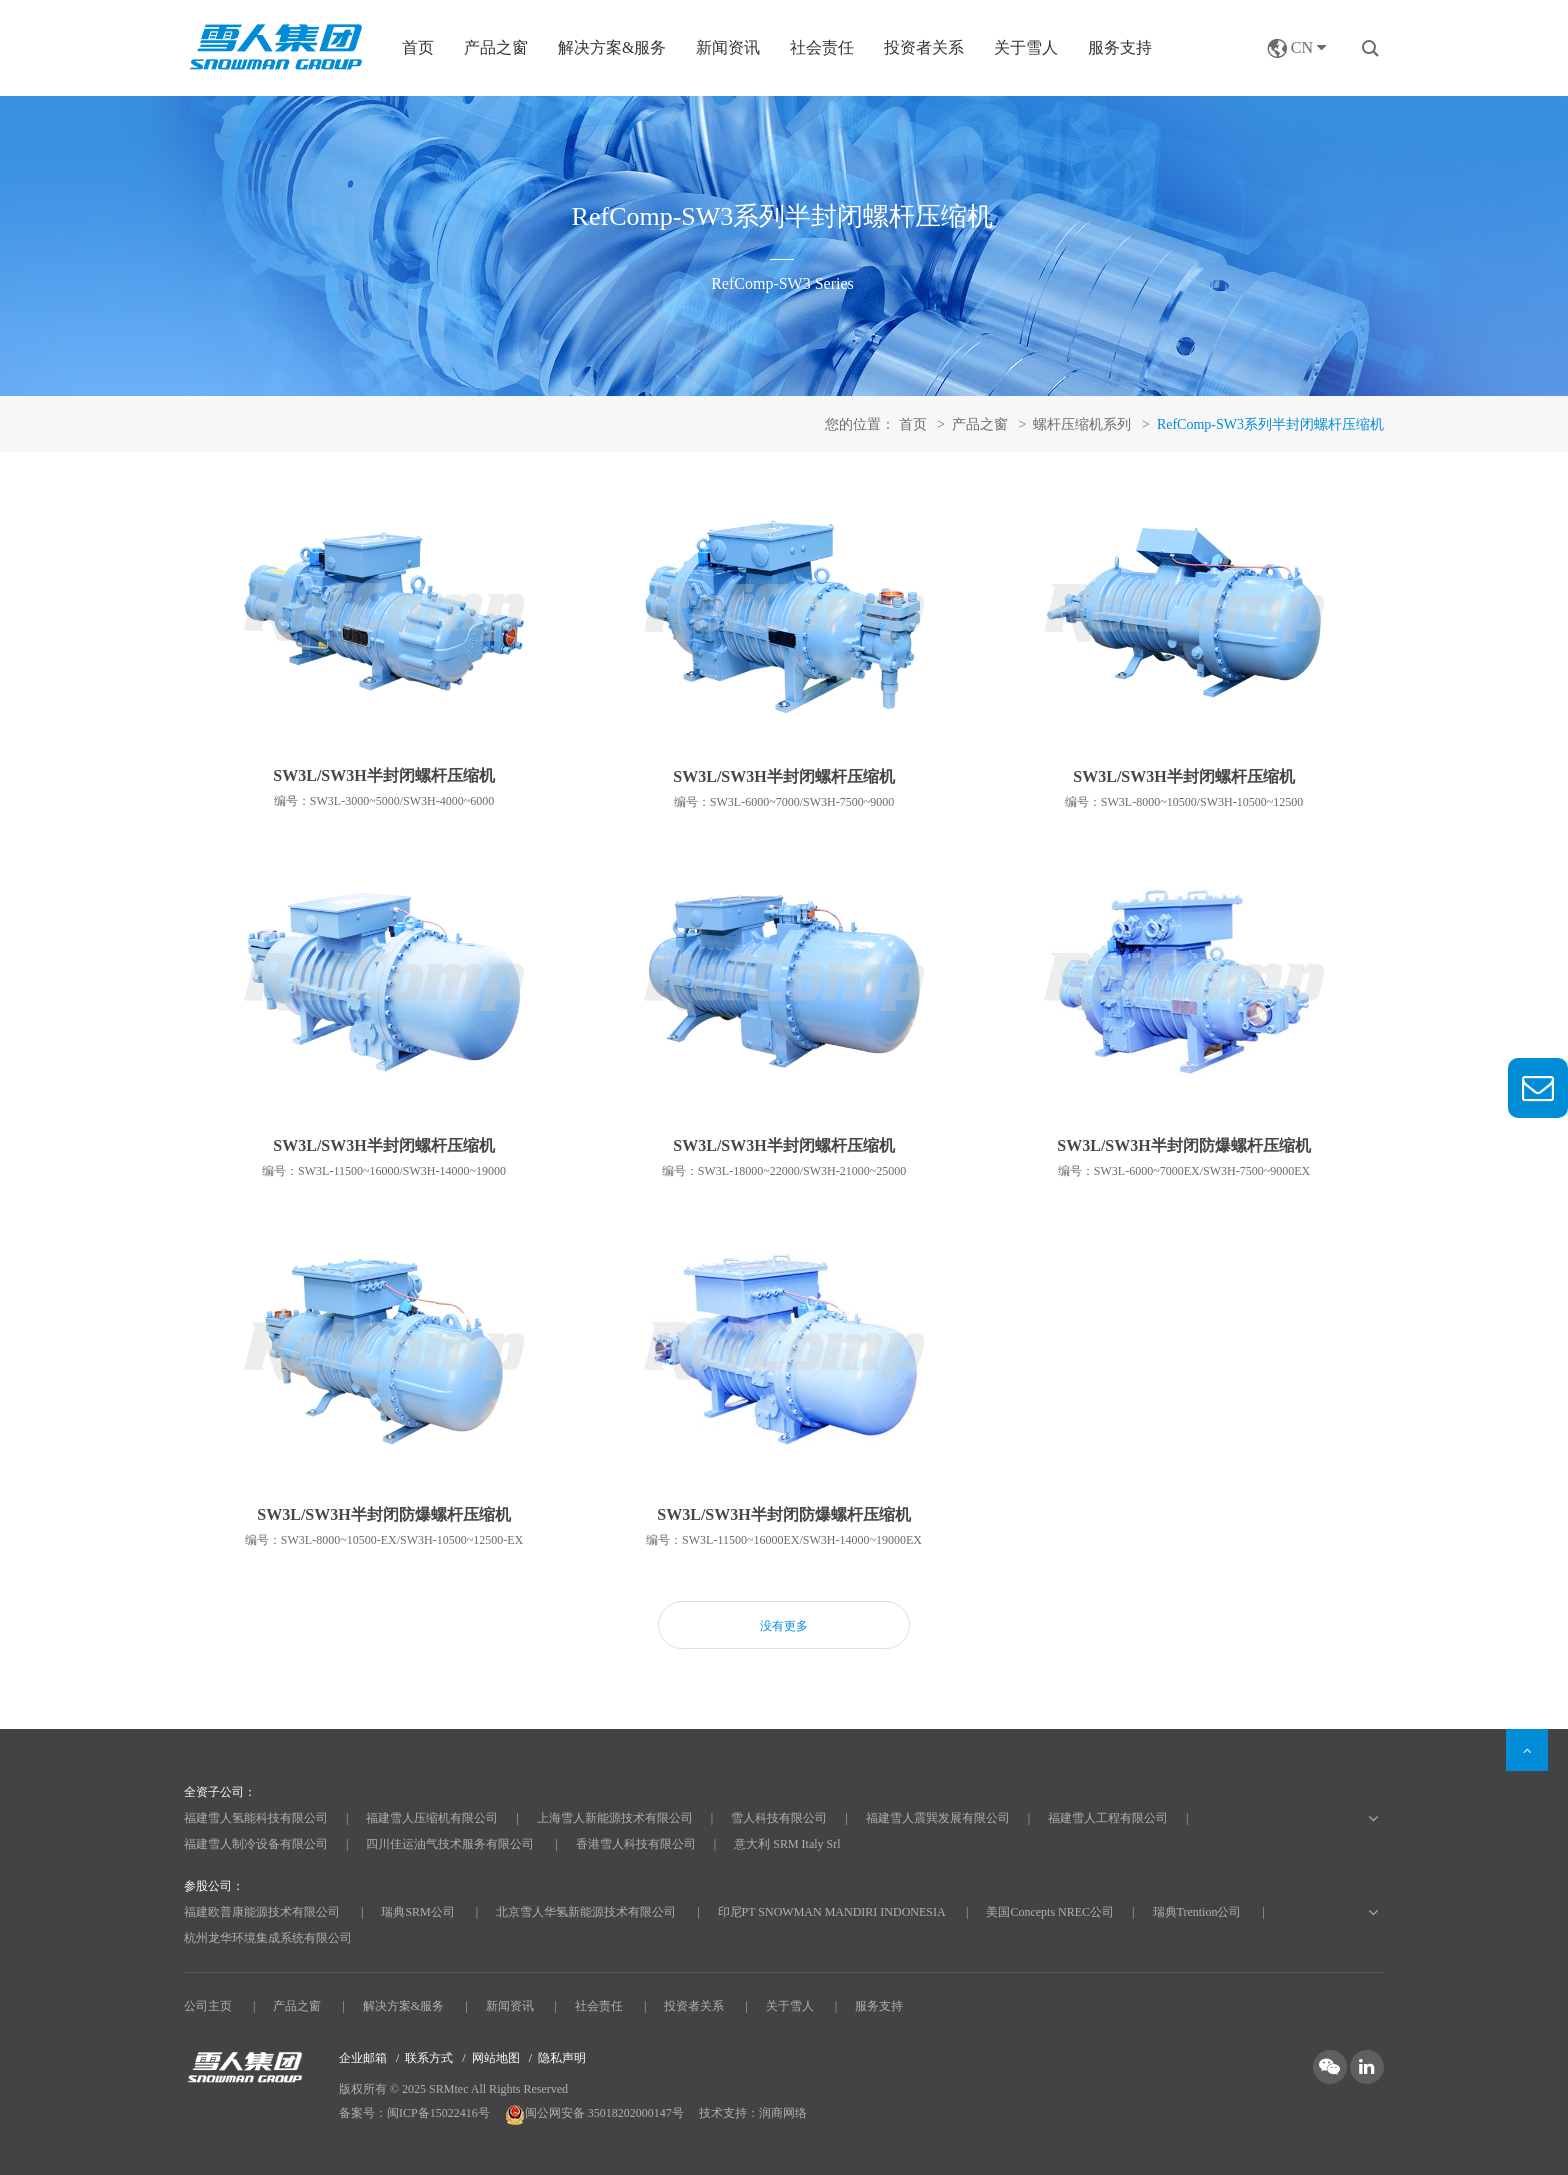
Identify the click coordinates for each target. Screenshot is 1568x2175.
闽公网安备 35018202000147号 (596, 2113)
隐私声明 (562, 2058)
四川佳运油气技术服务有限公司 (450, 1844)
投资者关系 (924, 47)
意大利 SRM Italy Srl (787, 1844)
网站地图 (496, 2058)
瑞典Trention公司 (1197, 1912)
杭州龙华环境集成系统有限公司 (268, 1938)
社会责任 (822, 47)
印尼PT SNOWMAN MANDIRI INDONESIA (831, 1912)
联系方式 (429, 2058)
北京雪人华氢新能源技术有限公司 (586, 1912)
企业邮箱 (363, 2058)
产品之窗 (297, 2006)
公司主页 (208, 2006)
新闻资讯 (728, 47)
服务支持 (1120, 47)
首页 (418, 47)
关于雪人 (1026, 47)
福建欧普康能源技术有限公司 (262, 1912)
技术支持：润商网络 (753, 2113)
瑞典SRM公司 (417, 1912)
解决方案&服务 (403, 2006)
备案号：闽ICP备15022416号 (414, 2113)
